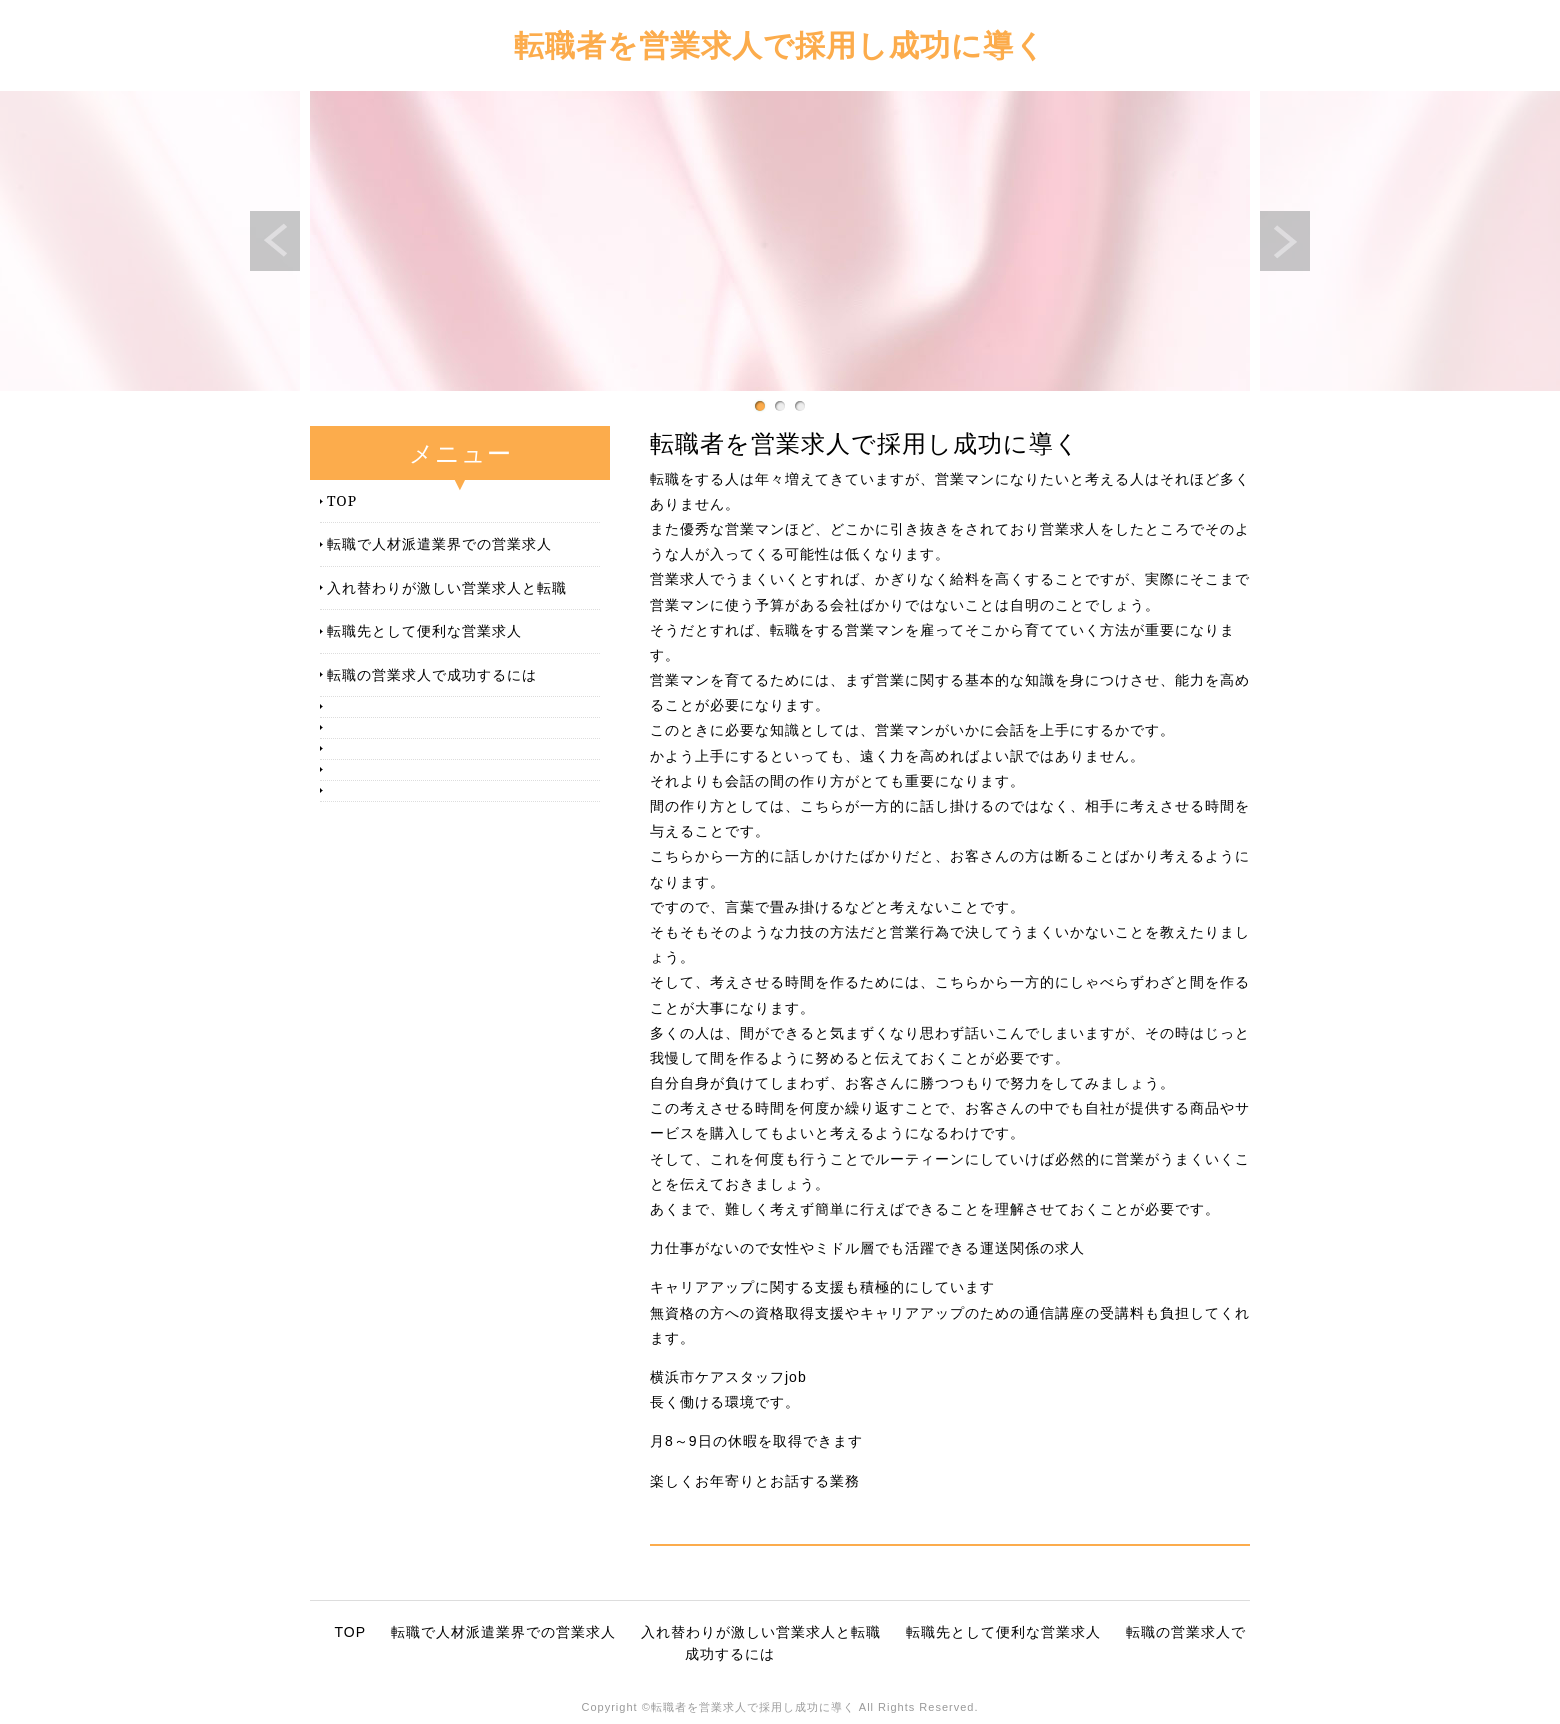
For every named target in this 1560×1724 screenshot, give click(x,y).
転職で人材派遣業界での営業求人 (439, 543)
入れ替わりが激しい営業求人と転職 (447, 587)
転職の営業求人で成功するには (432, 674)
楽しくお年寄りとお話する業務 (755, 1481)
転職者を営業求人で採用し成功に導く (780, 44)
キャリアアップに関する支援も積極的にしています (822, 1287)
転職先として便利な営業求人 (424, 630)
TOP (342, 500)
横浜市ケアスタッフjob (728, 1377)
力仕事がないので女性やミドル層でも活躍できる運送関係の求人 (867, 1248)
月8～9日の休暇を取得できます (756, 1441)
